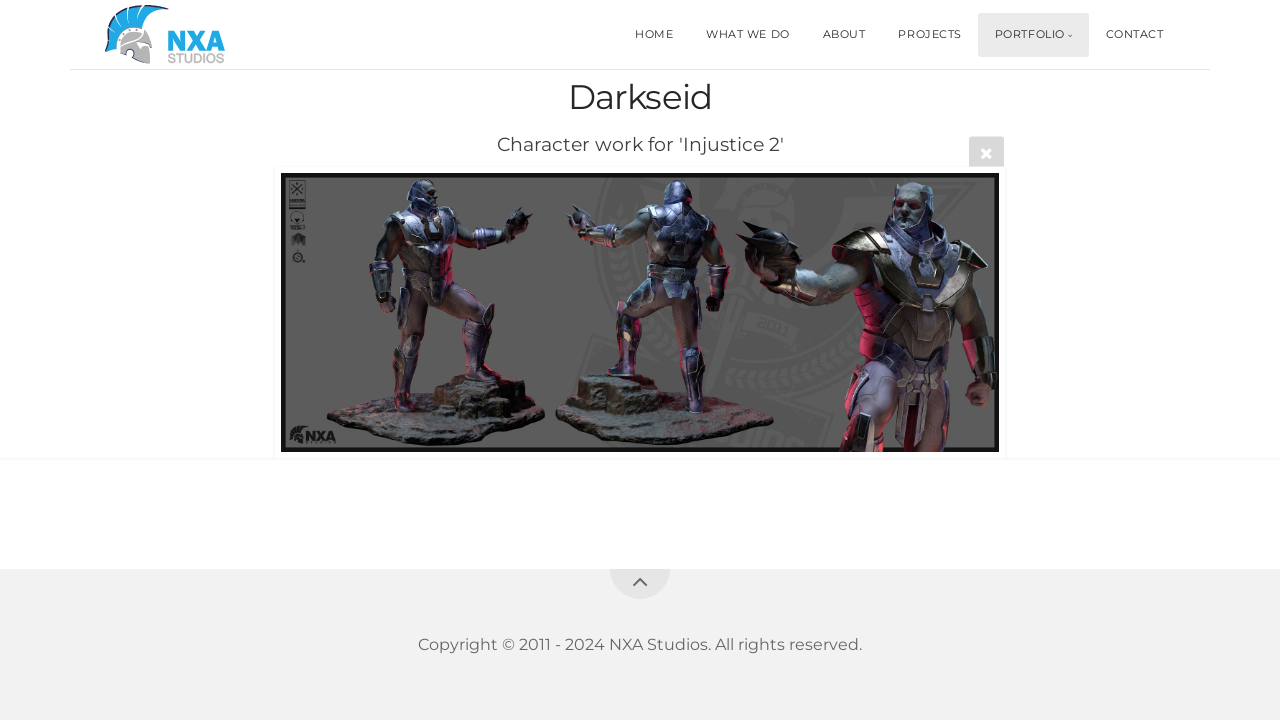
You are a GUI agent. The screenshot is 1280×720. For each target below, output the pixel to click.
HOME (654, 34)
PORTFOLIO (1030, 34)
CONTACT (1135, 34)
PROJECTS (929, 34)
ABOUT (844, 34)
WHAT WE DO (748, 34)
